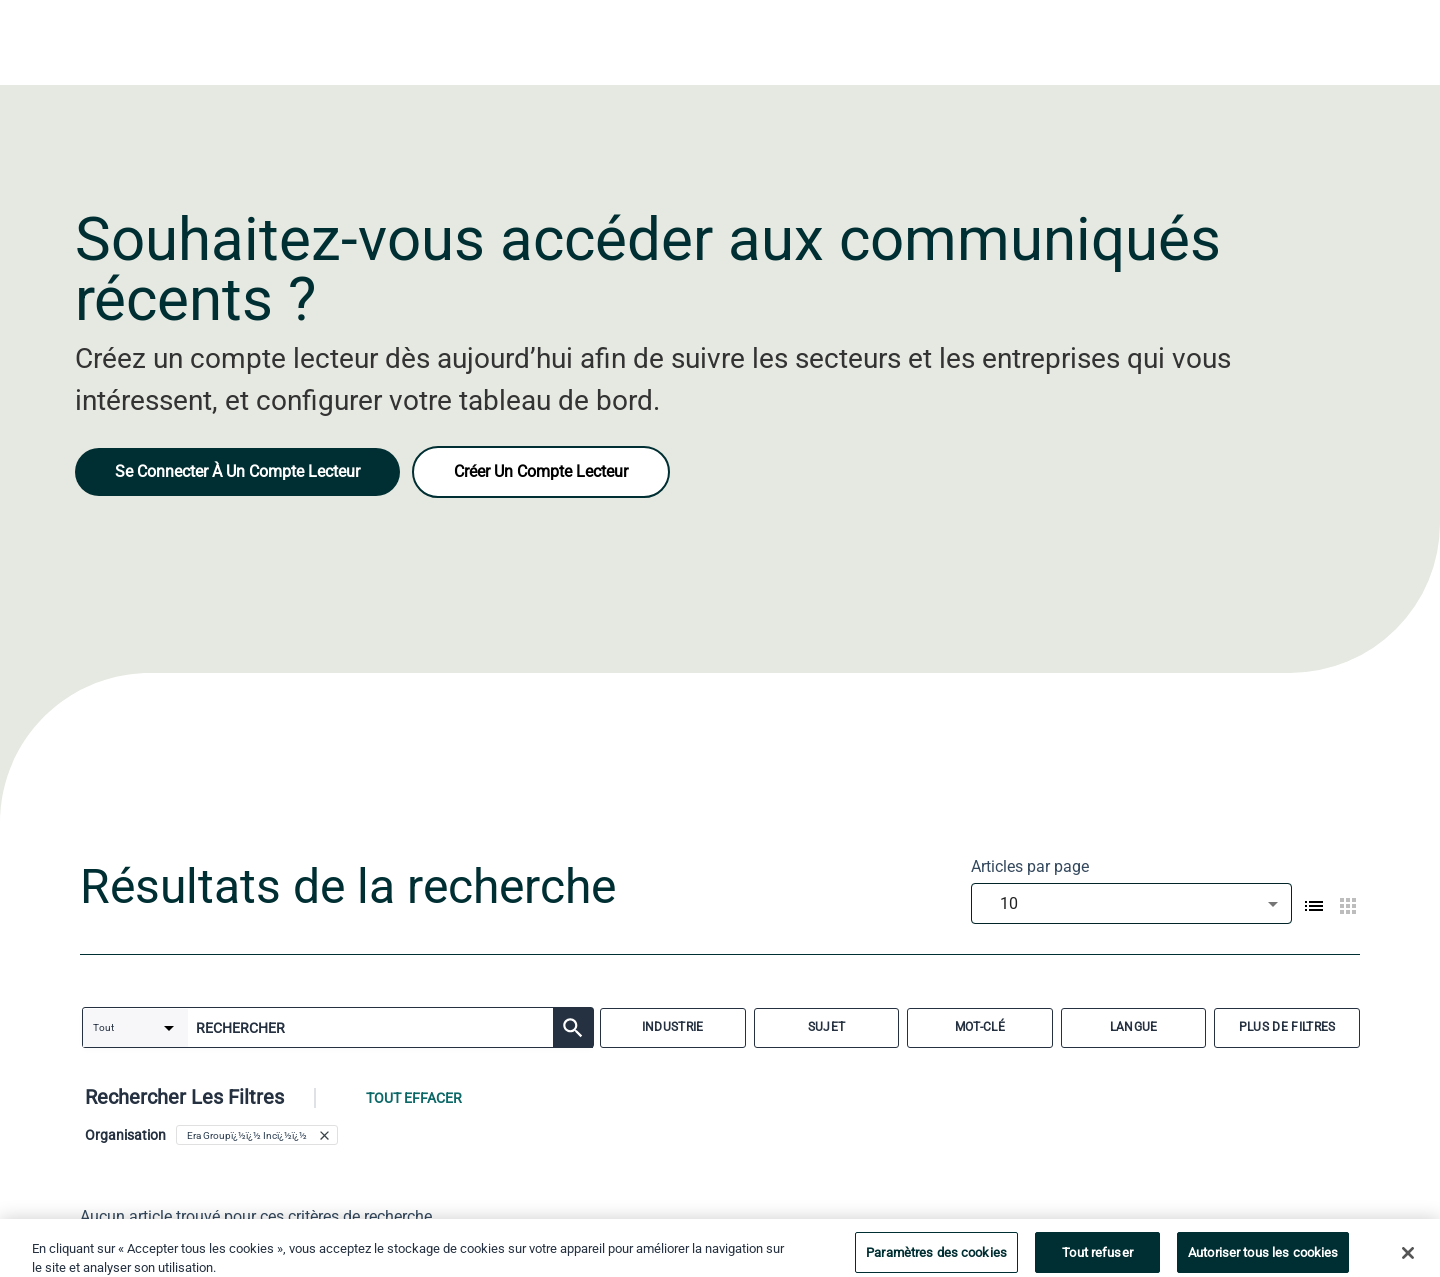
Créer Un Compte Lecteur (541, 471)
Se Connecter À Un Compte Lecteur (237, 471)
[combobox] (1131, 903)
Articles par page (1030, 866)
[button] (257, 1135)
